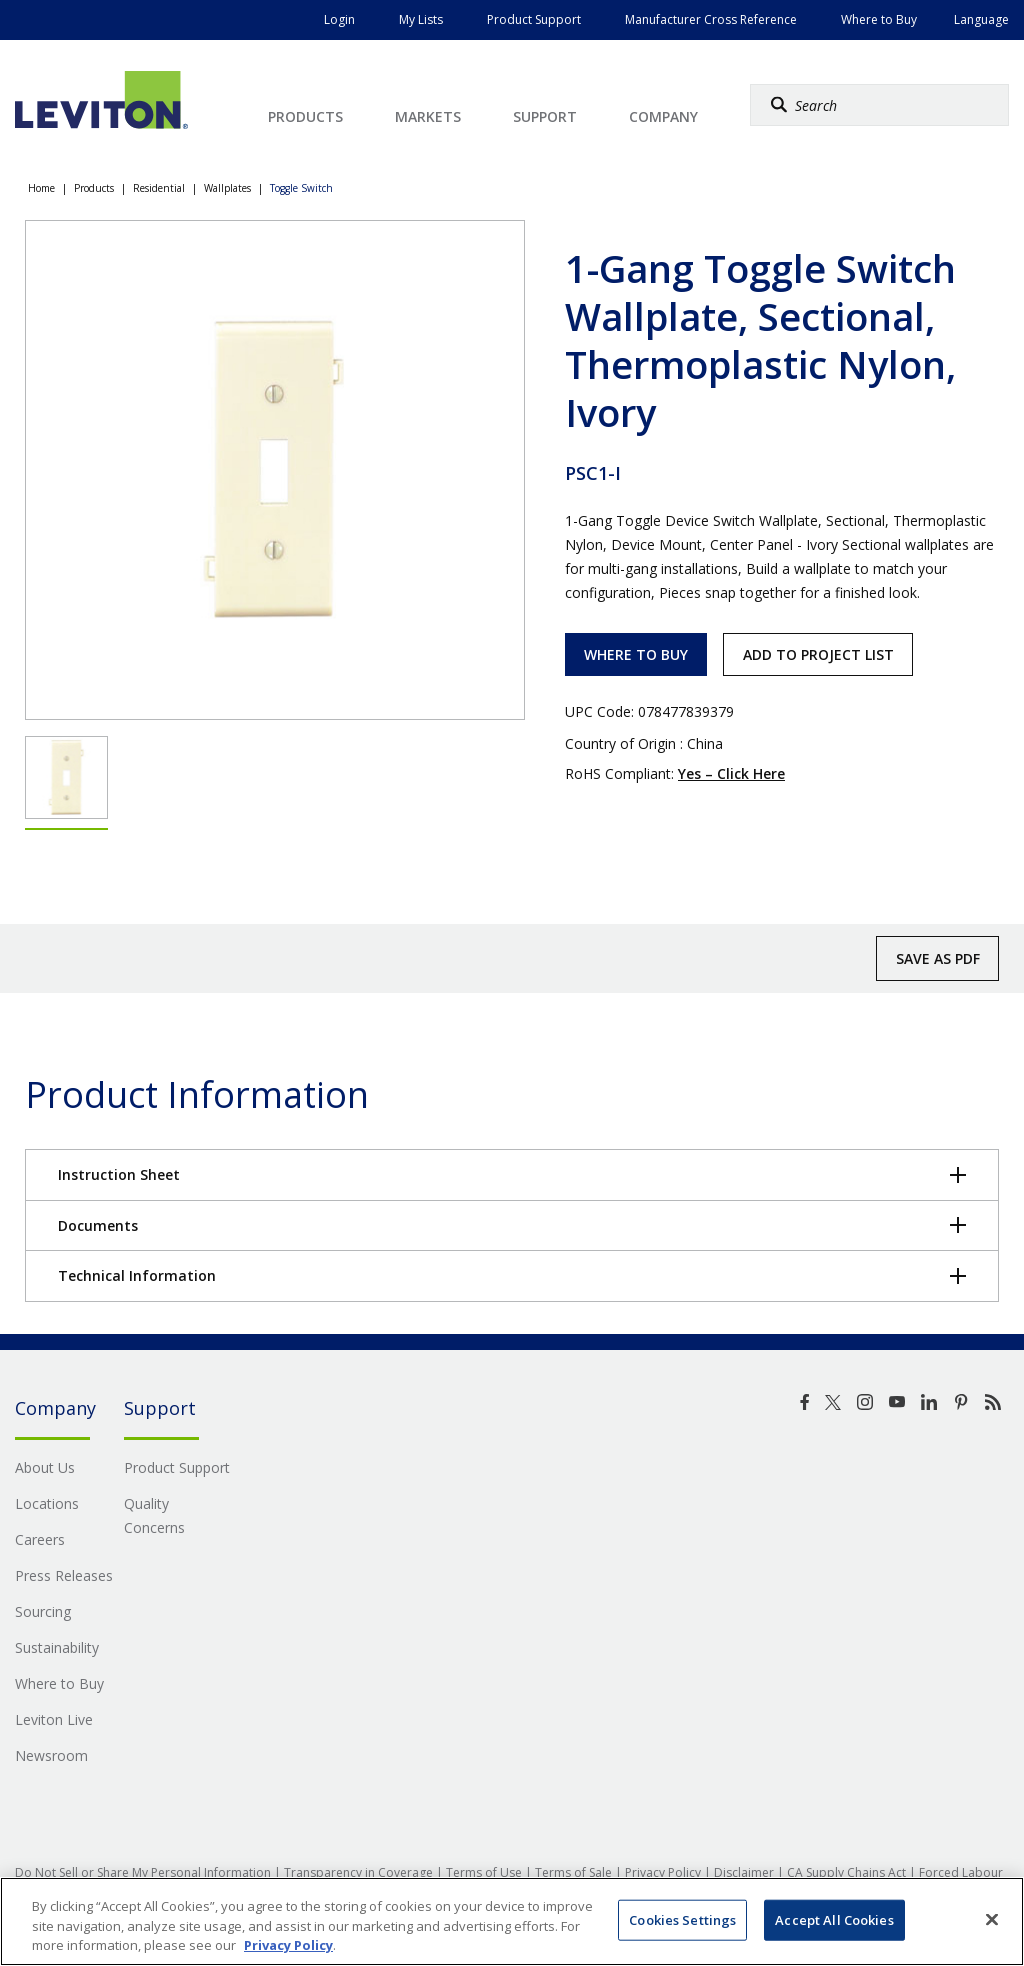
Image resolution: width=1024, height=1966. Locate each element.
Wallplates (227, 188)
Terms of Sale (573, 1872)
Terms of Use (484, 1872)
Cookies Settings (682, 1919)
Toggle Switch (301, 188)
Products (94, 188)
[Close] (992, 1919)
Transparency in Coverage (358, 1872)
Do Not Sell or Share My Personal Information (143, 1872)
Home (41, 188)
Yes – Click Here (731, 773)
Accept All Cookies (834, 1919)
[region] (512, 1921)
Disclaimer (744, 1872)
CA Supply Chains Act (846, 1872)
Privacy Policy (663, 1872)
